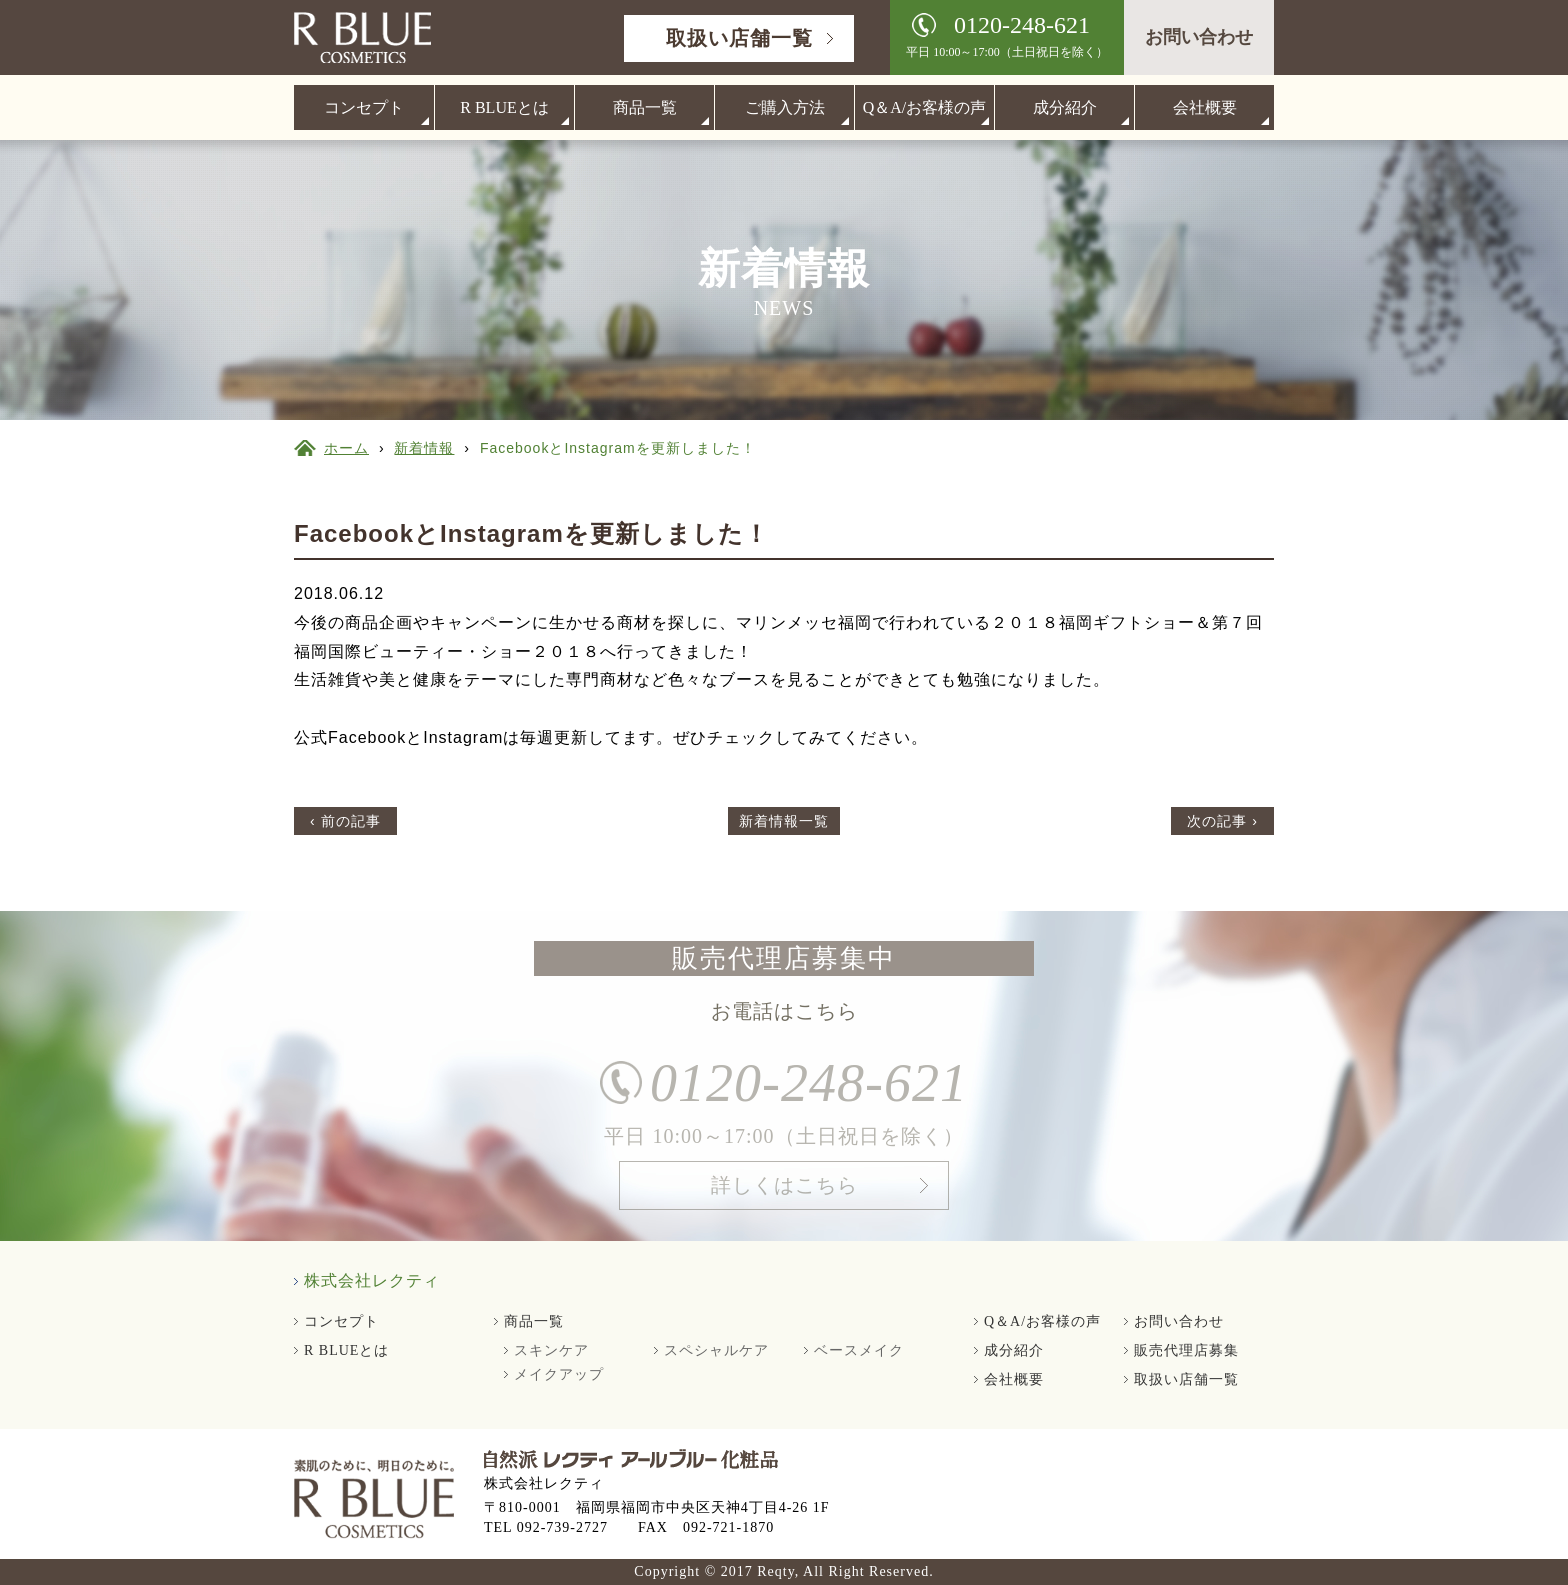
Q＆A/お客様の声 (925, 107)
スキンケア (551, 1350)
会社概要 (1205, 107)
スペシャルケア (716, 1350)
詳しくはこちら (784, 1195)
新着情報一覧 (784, 821)
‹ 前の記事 (345, 821)
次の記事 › (1222, 821)
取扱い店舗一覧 (739, 38)
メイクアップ (559, 1374)
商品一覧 (645, 107)
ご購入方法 (785, 107)
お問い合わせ (1199, 37)
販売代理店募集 (1186, 1350)
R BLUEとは (504, 107)
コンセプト (364, 107)
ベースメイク (859, 1350)
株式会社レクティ (372, 1280)
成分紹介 (1065, 107)
